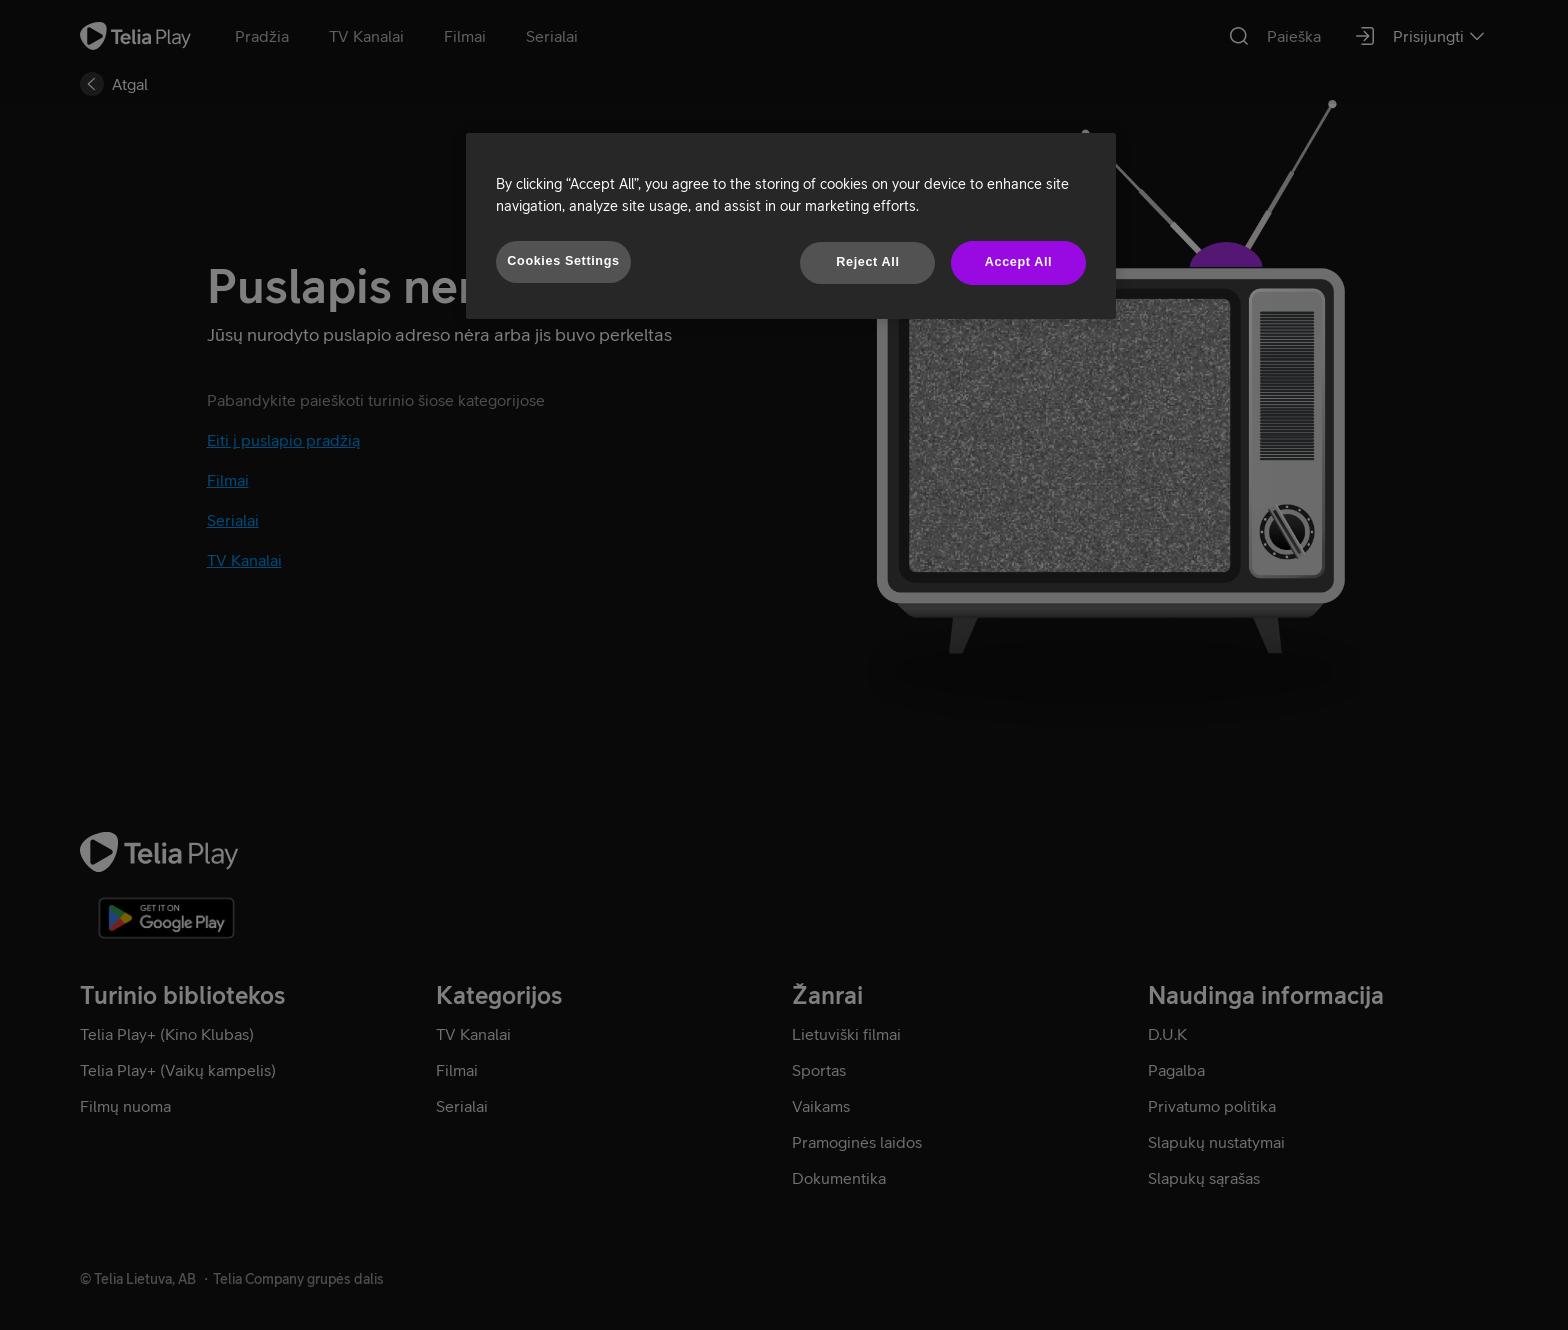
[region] (791, 226)
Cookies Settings (563, 261)
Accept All (1018, 262)
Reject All (867, 262)
